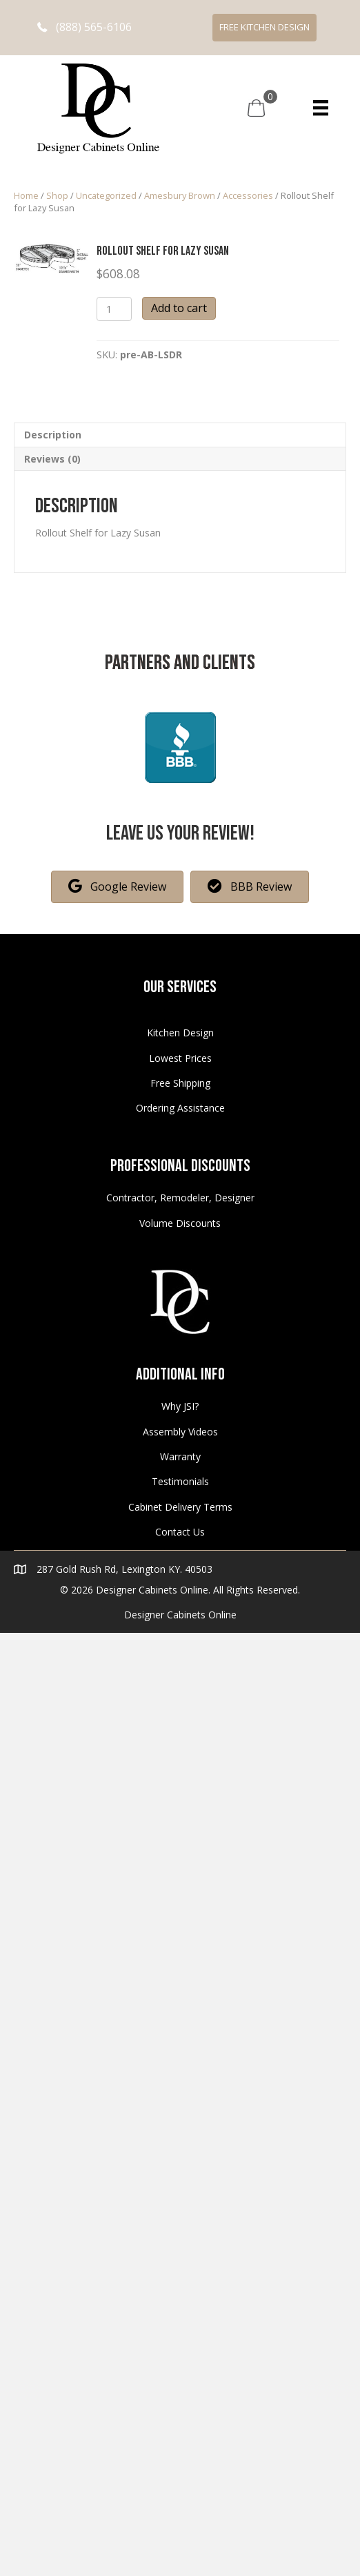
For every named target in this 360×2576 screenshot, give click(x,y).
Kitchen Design (180, 1032)
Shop (57, 195)
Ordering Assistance (180, 1107)
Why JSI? (180, 1406)
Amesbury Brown (179, 195)
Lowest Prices (180, 1058)
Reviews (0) (52, 458)
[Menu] (320, 107)
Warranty (180, 1456)
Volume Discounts (180, 1223)
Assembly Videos (180, 1431)
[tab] (180, 435)
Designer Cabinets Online (180, 1614)
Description (52, 434)
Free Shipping (180, 1083)
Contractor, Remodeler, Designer (180, 1197)
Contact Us (180, 1531)
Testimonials (180, 1481)
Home (26, 195)
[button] (84, 27)
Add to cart (179, 308)
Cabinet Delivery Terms (180, 1506)
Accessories (248, 195)
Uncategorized (106, 195)
